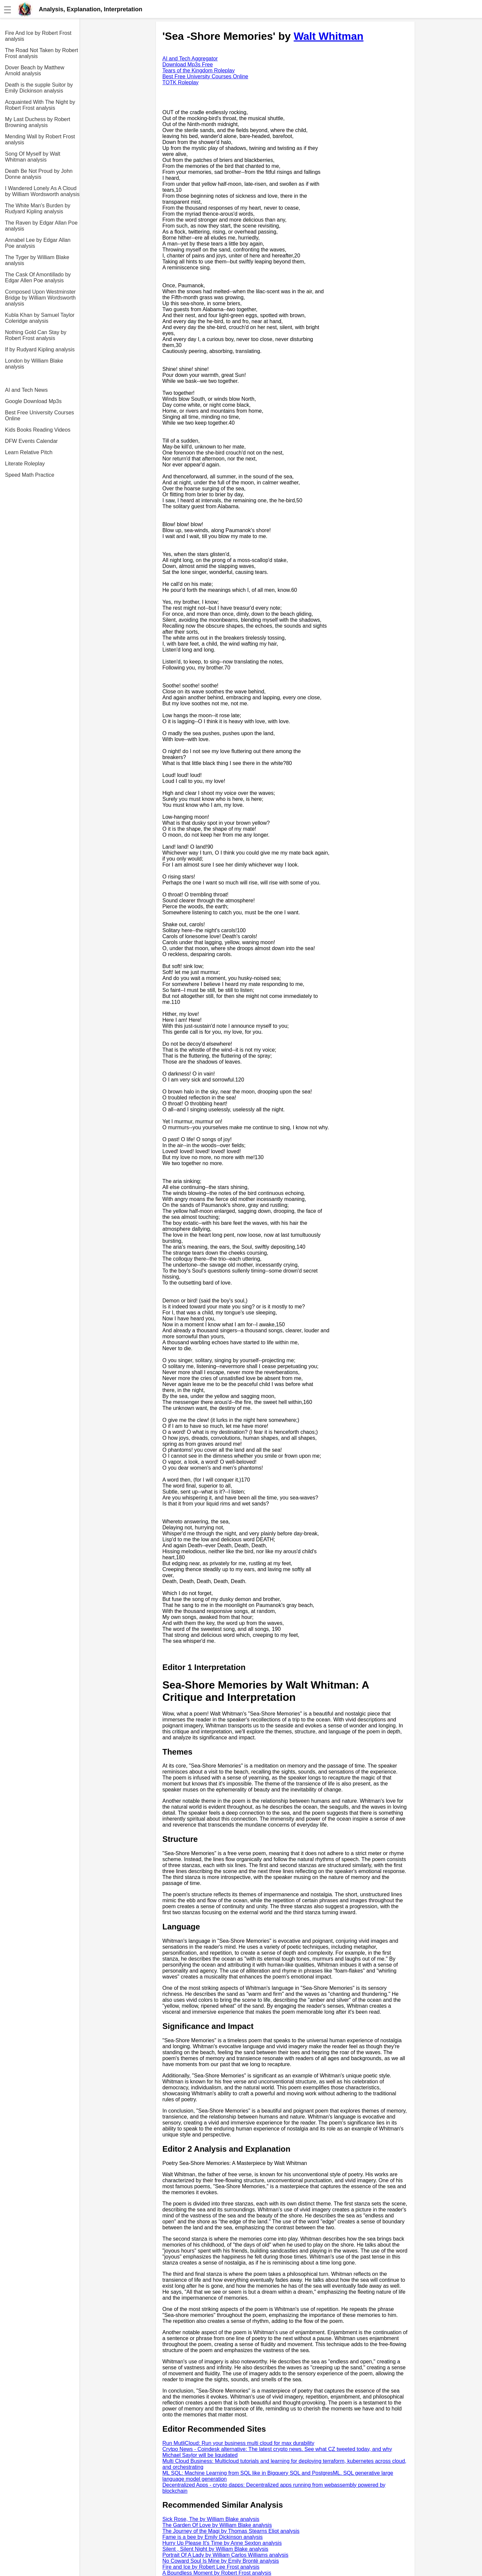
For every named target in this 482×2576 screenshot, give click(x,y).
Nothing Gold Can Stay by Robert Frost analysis (35, 335)
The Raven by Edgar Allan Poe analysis (41, 226)
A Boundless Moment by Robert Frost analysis (217, 2573)
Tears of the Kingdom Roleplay (199, 70)
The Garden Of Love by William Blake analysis (217, 2525)
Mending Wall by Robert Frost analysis (40, 139)
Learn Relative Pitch (28, 452)
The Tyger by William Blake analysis (37, 260)
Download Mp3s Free (188, 64)
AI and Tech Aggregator (190, 58)
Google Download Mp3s (33, 401)
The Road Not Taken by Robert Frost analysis (41, 53)
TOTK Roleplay (181, 82)
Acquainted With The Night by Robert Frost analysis (40, 105)
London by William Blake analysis (34, 364)
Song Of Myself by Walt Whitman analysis (32, 157)
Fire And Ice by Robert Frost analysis (38, 36)
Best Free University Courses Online (39, 415)
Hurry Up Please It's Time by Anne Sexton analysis (222, 2543)
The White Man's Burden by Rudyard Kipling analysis (37, 208)
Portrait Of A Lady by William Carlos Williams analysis (226, 2555)
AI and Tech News (26, 390)
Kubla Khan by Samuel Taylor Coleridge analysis (40, 318)
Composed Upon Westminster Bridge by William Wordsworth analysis (40, 298)
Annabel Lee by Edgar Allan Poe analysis (37, 243)
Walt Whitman (328, 36)
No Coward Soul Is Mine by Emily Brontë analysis (221, 2561)
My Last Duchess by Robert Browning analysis (37, 122)
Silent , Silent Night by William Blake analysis (215, 2549)
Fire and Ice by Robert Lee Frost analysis (211, 2567)
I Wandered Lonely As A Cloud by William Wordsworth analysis (42, 191)
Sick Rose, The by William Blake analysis (211, 2519)
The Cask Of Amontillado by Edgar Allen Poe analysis (38, 277)
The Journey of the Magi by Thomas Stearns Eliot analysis (231, 2531)
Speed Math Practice (29, 475)
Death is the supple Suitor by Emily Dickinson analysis (39, 88)
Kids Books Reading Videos (37, 430)
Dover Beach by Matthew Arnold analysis (34, 70)
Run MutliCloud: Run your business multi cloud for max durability (238, 2443)
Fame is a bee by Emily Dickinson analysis (213, 2537)
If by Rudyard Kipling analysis (40, 349)
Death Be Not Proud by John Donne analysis (39, 174)
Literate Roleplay (25, 463)
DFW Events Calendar (31, 441)
